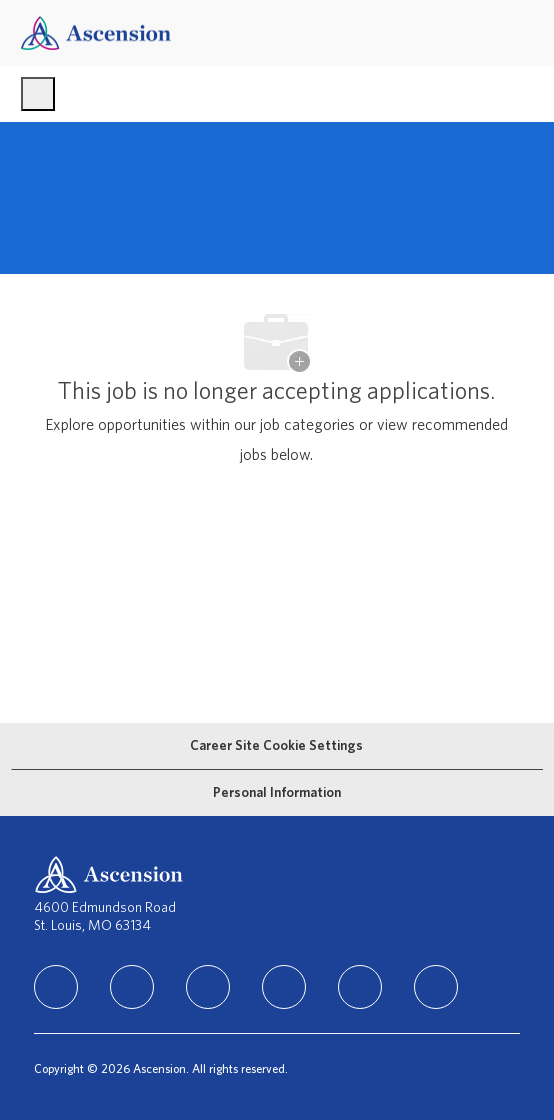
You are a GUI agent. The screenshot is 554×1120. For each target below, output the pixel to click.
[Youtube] (360, 987)
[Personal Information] (277, 793)
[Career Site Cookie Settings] (276, 746)
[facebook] (132, 987)
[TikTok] (284, 987)
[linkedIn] (56, 987)
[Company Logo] (96, 32)
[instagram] (208, 987)
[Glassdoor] (436, 987)
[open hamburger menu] (38, 94)
